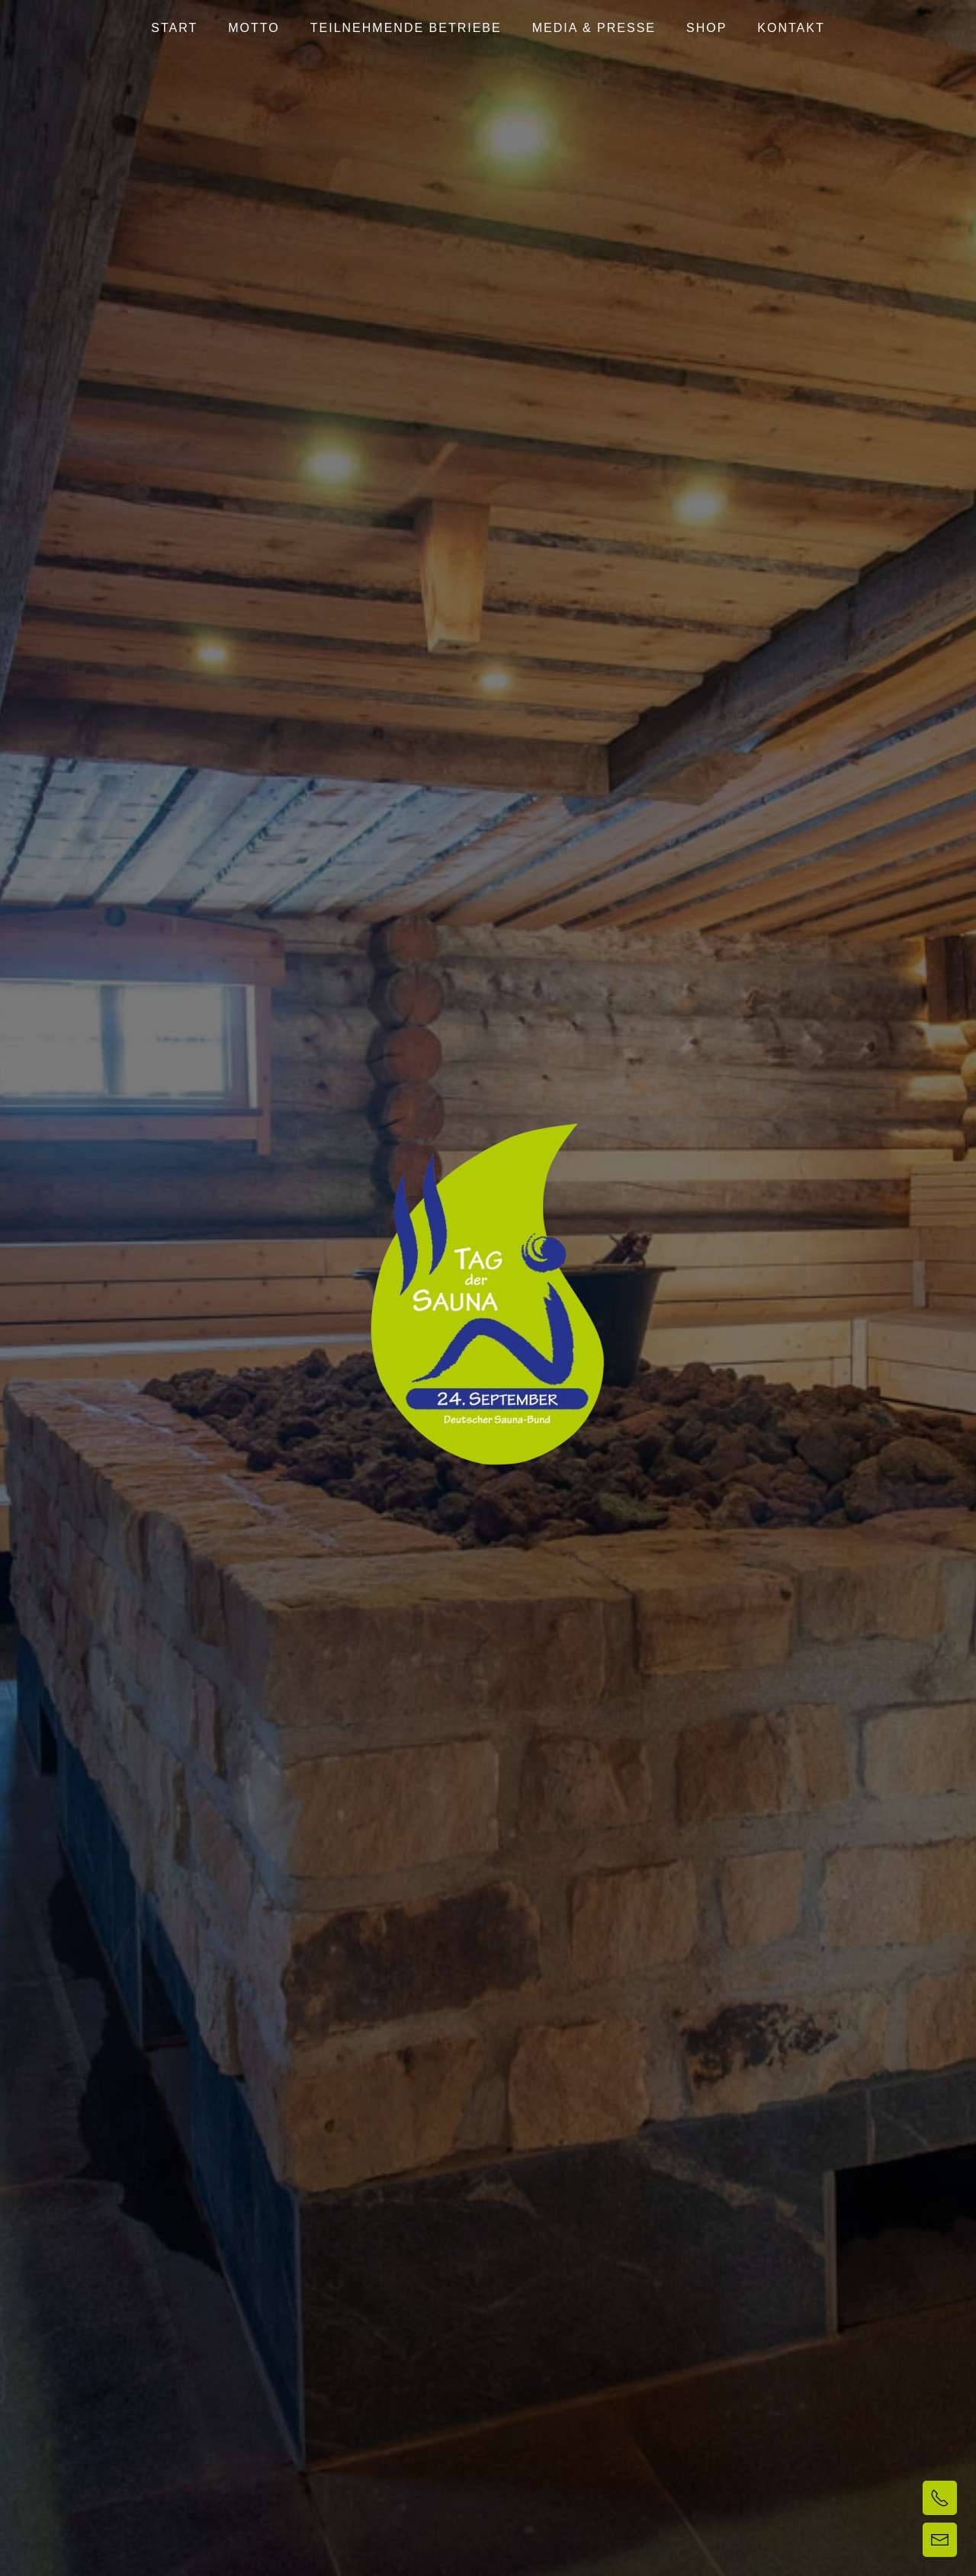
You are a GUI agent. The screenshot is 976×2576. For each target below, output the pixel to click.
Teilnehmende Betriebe (406, 27)
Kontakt (790, 27)
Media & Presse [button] (594, 27)
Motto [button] (253, 27)
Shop (706, 27)
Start (174, 27)
